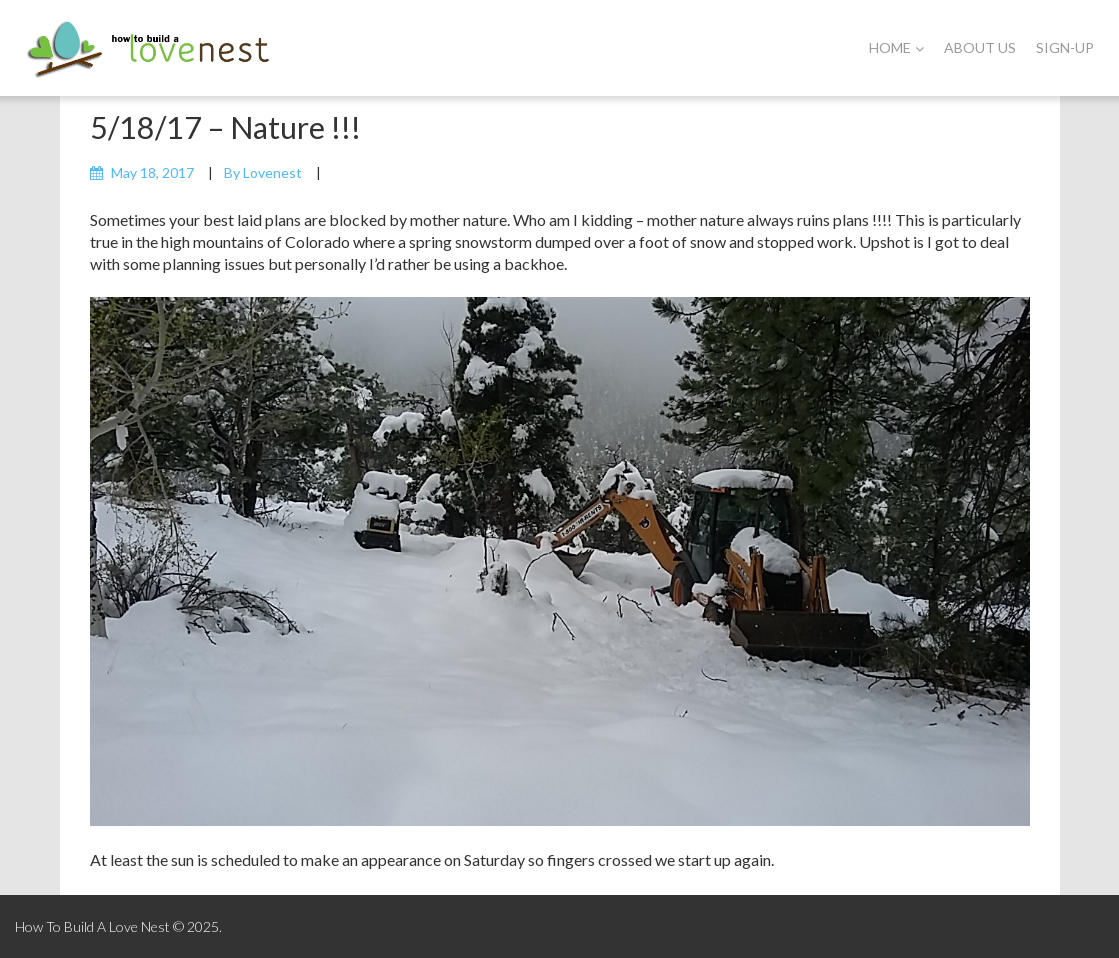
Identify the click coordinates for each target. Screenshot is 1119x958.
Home (896, 47)
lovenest (272, 172)
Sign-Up (1065, 47)
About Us (980, 47)
